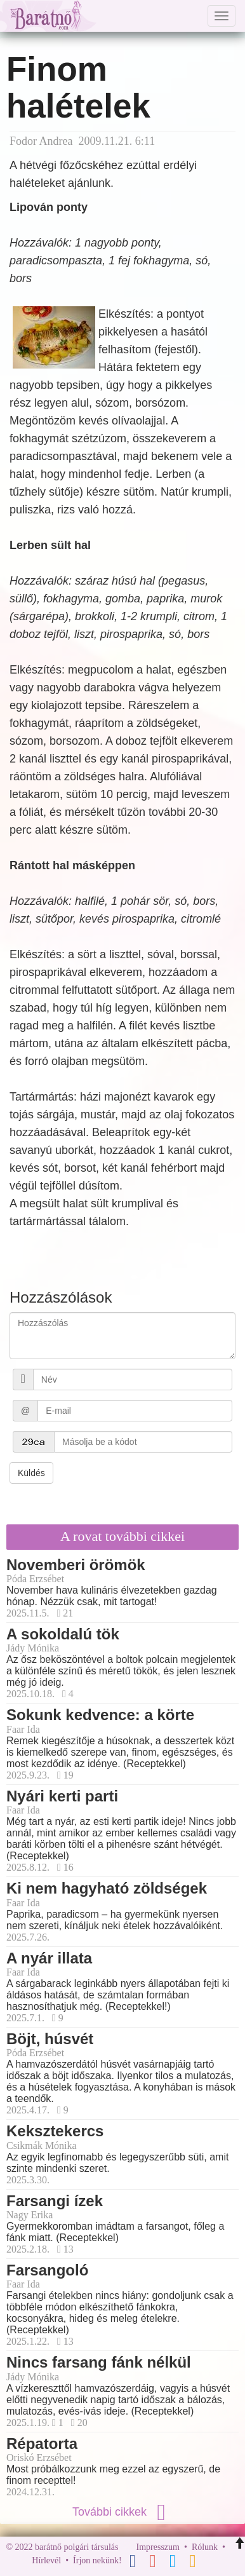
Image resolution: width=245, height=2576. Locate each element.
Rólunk (205, 2547)
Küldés (31, 1473)
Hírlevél (46, 2560)
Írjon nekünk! (97, 2560)
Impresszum (158, 2547)
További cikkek (122, 2511)
